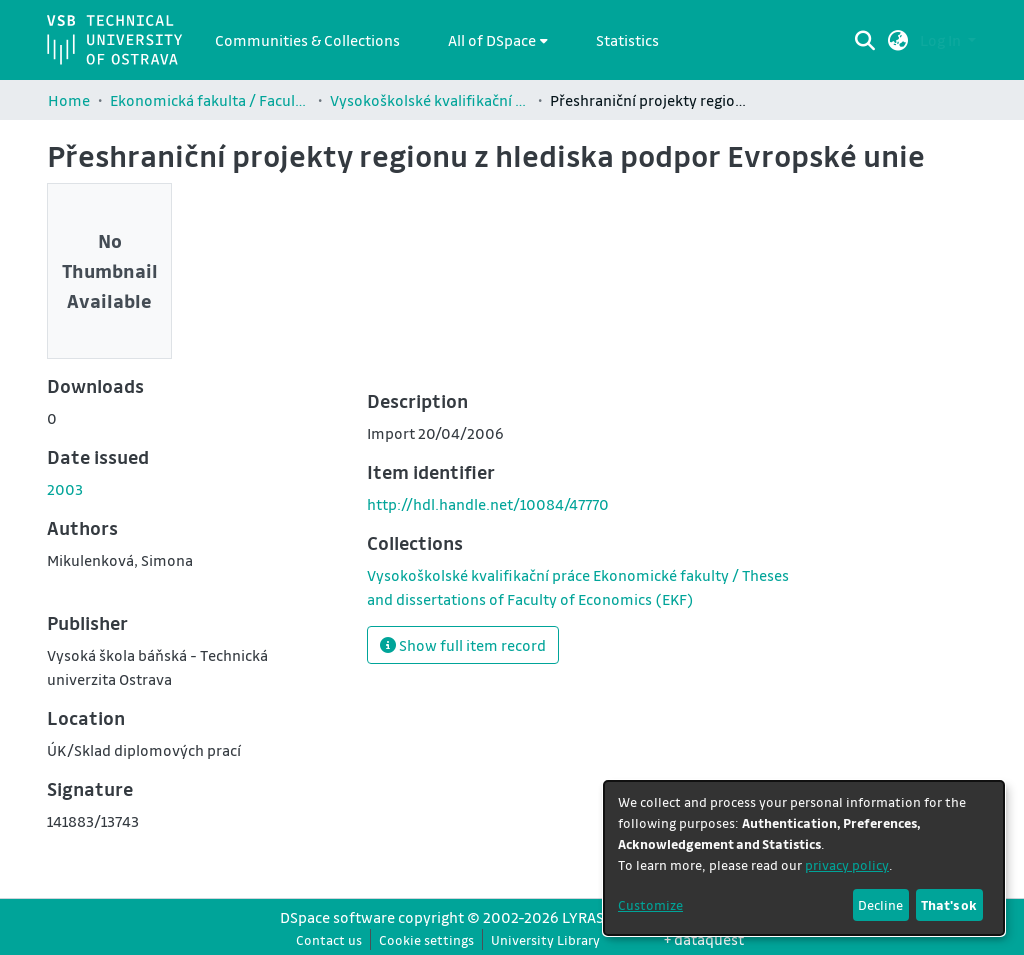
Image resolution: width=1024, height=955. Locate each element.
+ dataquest (704, 939)
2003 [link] (65, 489)
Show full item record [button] (463, 645)
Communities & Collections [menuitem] (307, 40)
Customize (650, 904)
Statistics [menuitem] (627, 40)
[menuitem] (498, 40)
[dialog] (804, 858)
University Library (545, 939)
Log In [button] (942, 40)
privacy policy (847, 864)
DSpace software (337, 917)
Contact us (329, 939)
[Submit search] (865, 40)
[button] (898, 40)
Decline (880, 904)
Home (69, 100)
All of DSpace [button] (492, 40)
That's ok (949, 904)
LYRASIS (589, 917)
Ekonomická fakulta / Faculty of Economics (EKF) (210, 100)
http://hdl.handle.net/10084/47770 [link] (488, 504)
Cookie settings (426, 939)
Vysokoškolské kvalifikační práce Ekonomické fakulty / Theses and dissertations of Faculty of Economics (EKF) (430, 100)
